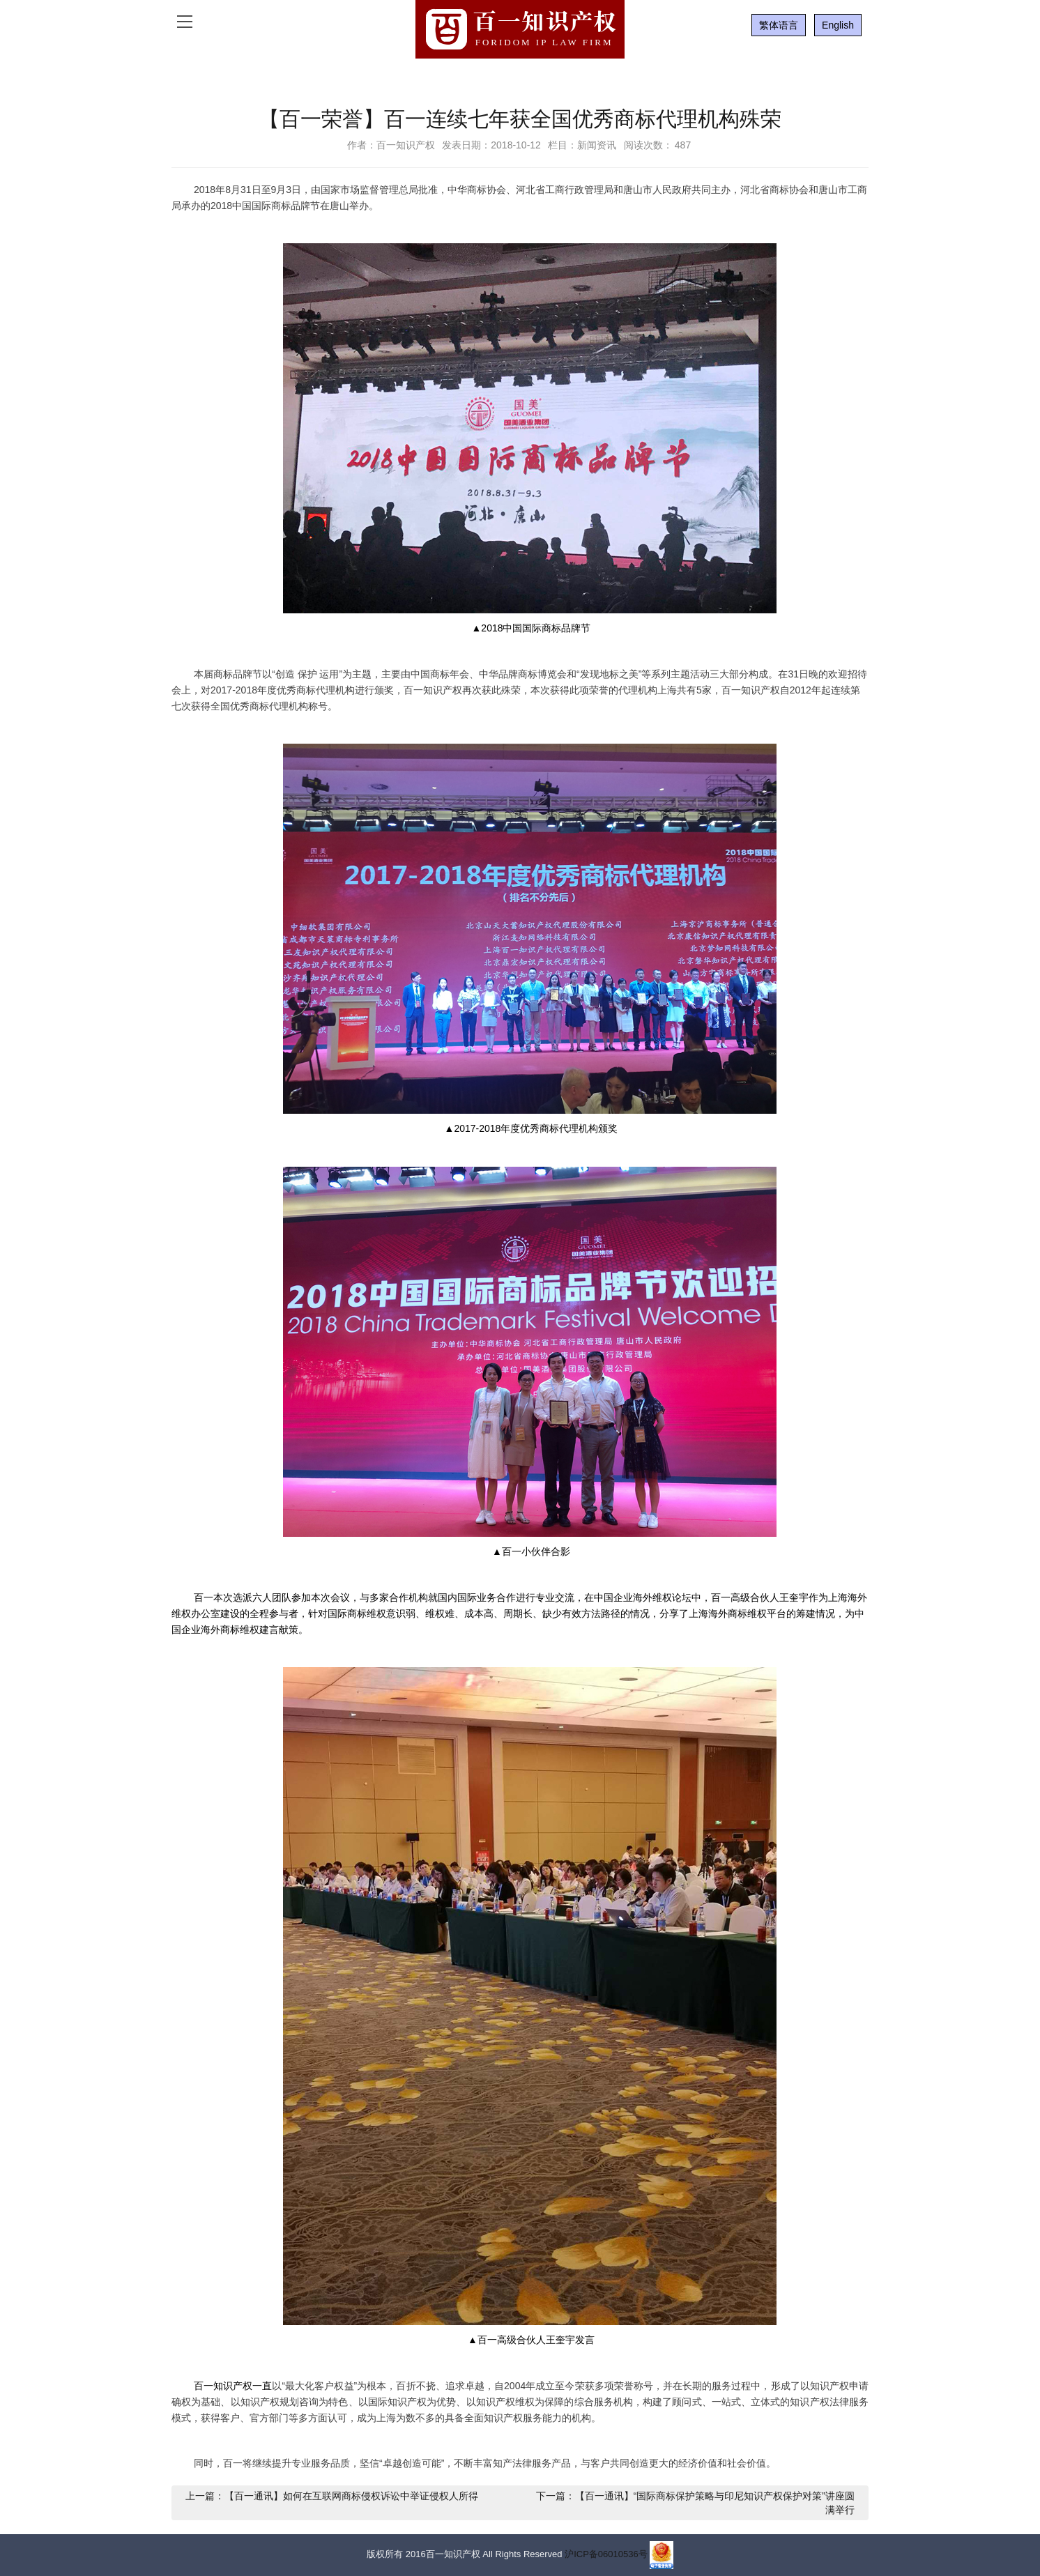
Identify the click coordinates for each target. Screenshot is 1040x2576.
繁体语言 (778, 25)
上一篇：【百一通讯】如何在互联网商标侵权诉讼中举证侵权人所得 (331, 2495)
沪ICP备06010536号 (606, 2555)
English (838, 25)
